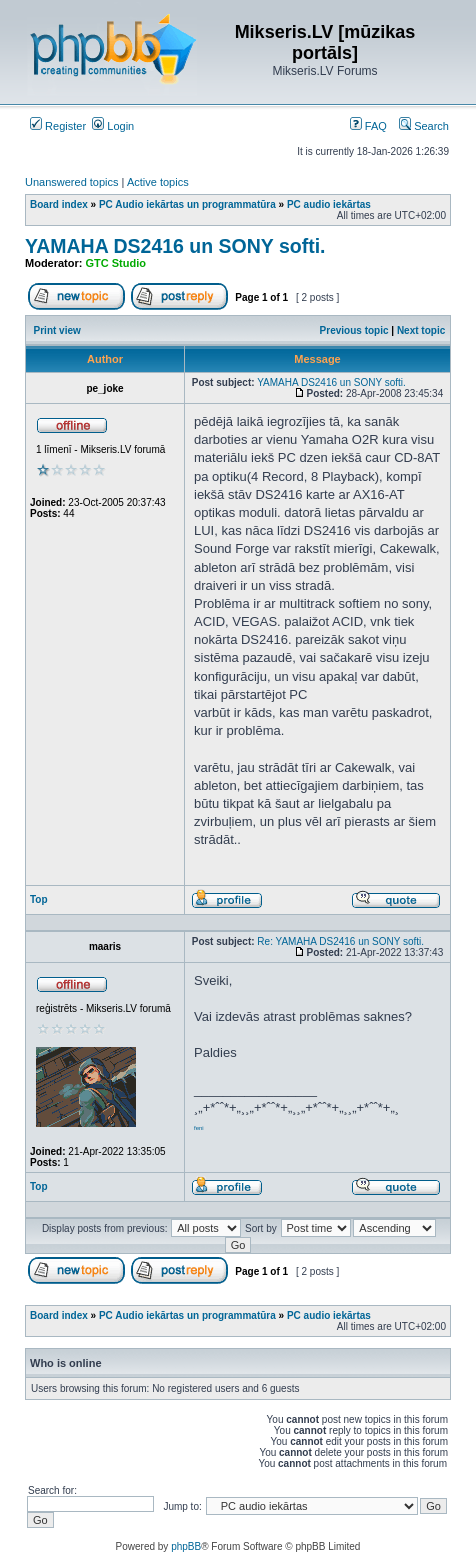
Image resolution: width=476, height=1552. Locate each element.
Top (39, 899)
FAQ (368, 126)
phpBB (186, 1546)
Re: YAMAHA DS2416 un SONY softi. (340, 941)
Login (113, 126)
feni (199, 1128)
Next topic (421, 330)
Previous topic (354, 330)
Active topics (158, 182)
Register (58, 126)
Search (424, 126)
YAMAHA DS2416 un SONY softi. (175, 246)
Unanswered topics (72, 182)
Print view (57, 330)
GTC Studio (116, 263)
